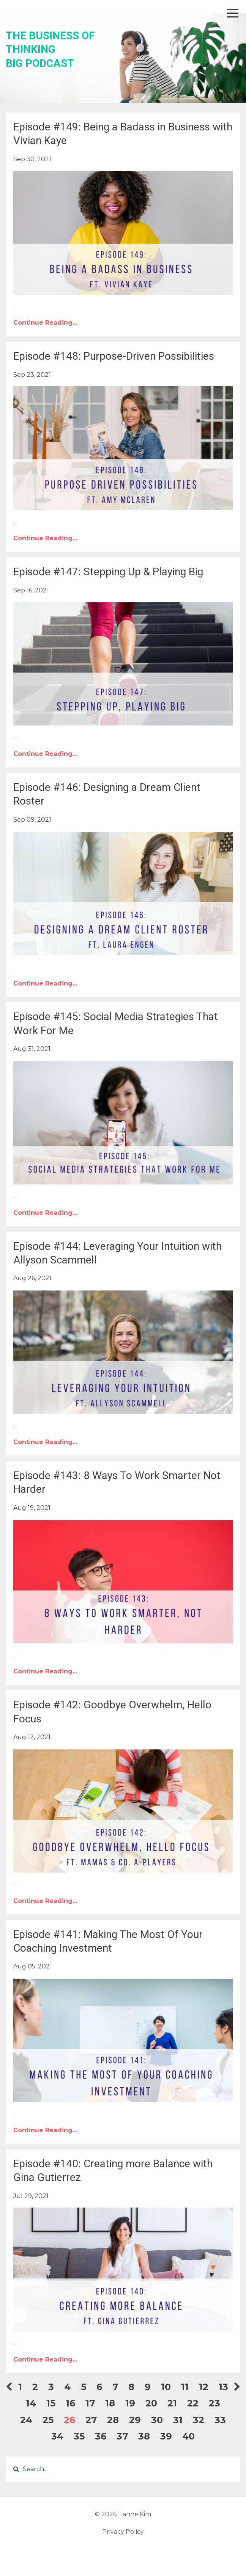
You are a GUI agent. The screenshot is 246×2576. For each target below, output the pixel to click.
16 (70, 2403)
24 (26, 2419)
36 (100, 2436)
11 (185, 2386)
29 (135, 2419)
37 (122, 2436)
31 (178, 2419)
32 (198, 2419)
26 (69, 2419)
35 (79, 2436)
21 (172, 2403)
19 (130, 2403)
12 (203, 2386)
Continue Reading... (45, 322)
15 (50, 2403)
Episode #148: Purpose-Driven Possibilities (113, 356)
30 (157, 2419)
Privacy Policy (123, 2531)
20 (151, 2403)
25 (48, 2419)
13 (223, 2386)
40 (188, 2436)
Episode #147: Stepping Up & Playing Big (108, 571)
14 (31, 2403)
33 (220, 2419)
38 (144, 2436)
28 (113, 2419)
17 (90, 2403)
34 (57, 2436)
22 (193, 2403)
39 (166, 2436)
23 (214, 2403)
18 (110, 2403)
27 (91, 2419)
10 (166, 2386)
